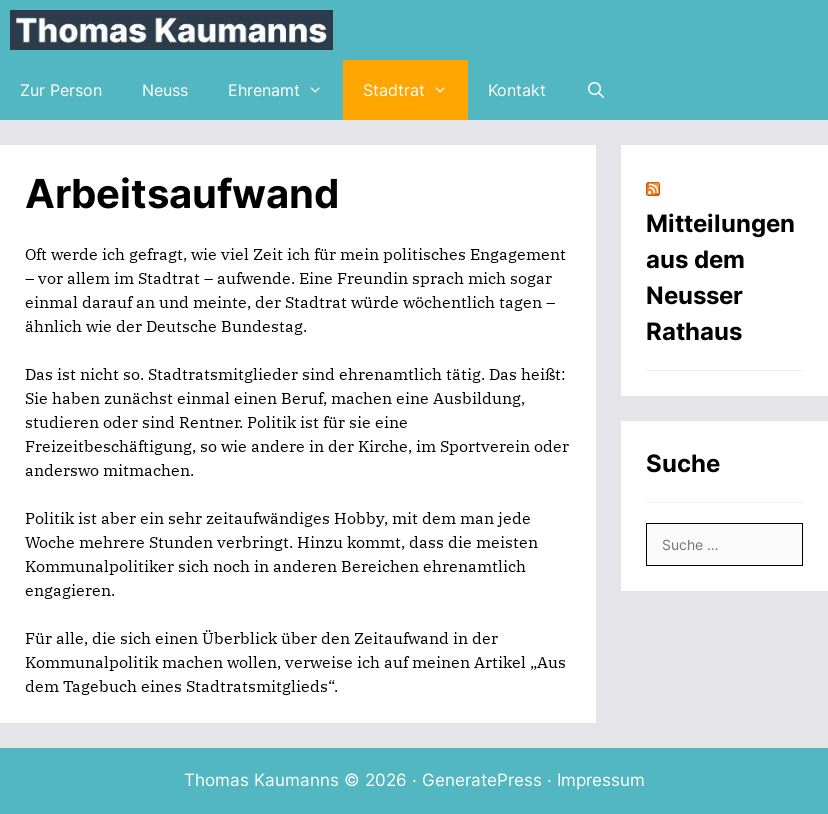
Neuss (165, 90)
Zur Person (61, 90)
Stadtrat (415, 90)
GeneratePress (482, 780)
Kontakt (517, 90)
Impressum (601, 780)
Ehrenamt (285, 90)
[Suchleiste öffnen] (596, 90)
